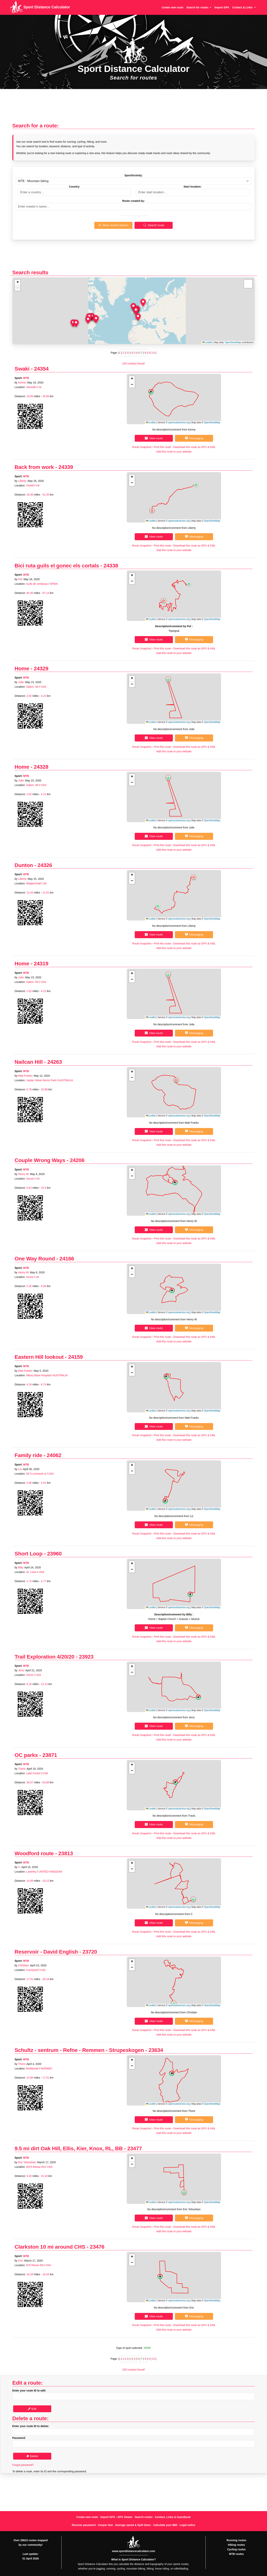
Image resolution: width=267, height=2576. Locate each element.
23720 (90, 1952)
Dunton (24, 865)
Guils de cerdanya (37, 583)
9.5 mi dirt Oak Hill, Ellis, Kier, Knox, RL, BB (69, 2148)
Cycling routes (236, 2549)
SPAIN (54, 583)
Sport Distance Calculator (40, 7)
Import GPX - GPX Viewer (116, 2517)
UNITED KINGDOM (50, 1871)
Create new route (172, 7)
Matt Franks (25, 1075)
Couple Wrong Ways (40, 1160)
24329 (41, 668)
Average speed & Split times (133, 2525)
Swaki (22, 369)
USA (43, 686)
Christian (23, 1965)
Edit (32, 2408)
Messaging (194, 438)
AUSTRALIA (65, 1080)
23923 (86, 1657)
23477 (134, 2148)
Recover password (84, 2525)
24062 (54, 1455)
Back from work (34, 467)
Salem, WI (32, 686)
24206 (77, 1160)
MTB (26, 377)
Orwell (30, 485)
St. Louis (31, 1572)
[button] (138, 317)
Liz (20, 1469)
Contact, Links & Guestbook (173, 2517)
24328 (41, 767)
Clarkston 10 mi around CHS (50, 2247)
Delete (32, 2456)
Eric (20, 2260)
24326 (45, 865)
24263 (54, 1062)
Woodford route (34, 1853)
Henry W (23, 1174)
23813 (65, 1853)
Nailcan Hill (29, 1062)
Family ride (28, 1455)
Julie (21, 682)
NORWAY (46, 2068)
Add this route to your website (173, 451)
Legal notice (187, 2525)
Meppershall (33, 883)
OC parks (26, 1755)
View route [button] (154, 438)
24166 (66, 1259)
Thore (21, 2063)
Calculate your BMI (165, 2525)
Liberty (22, 480)
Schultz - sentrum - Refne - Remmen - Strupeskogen (79, 2050)
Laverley (31, 1871)
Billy (20, 1567)
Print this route (162, 447)
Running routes (236, 2540)
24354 (41, 369)
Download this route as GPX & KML (194, 447)
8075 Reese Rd (35, 2166)
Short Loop (29, 1554)
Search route (153, 225)
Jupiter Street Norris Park (41, 1080)
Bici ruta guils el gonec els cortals (57, 566)
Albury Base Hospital (38, 1375)
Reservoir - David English (46, 1952)
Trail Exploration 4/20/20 (45, 1657)
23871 (49, 1755)
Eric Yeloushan (27, 2162)
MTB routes (236, 2553)
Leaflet (207, 342)
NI (40, 387)
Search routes (143, 2517)
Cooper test (105, 2525)
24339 (66, 467)
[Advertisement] (133, 108)
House (30, 1178)
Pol (20, 579)
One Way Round (35, 1259)
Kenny (22, 382)
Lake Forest (33, 1773)
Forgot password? (23, 2464)
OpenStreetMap (233, 342)
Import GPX (221, 7)
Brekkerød (32, 2068)
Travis (21, 1768)
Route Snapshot (141, 447)
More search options (113, 225)
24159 (75, 1357)
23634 (155, 2050)
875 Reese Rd (34, 2265)
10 (153, 352)
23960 (54, 1554)
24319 (41, 964)
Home (22, 668)
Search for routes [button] (197, 7)
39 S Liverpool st (36, 1473)
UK (38, 485)
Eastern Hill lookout (39, 1357)
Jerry (21, 1670)
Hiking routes (236, 2544)
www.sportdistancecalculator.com (133, 2551)
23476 (97, 2247)
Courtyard (32, 1969)
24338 (110, 566)
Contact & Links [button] (242, 7)
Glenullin (31, 387)
